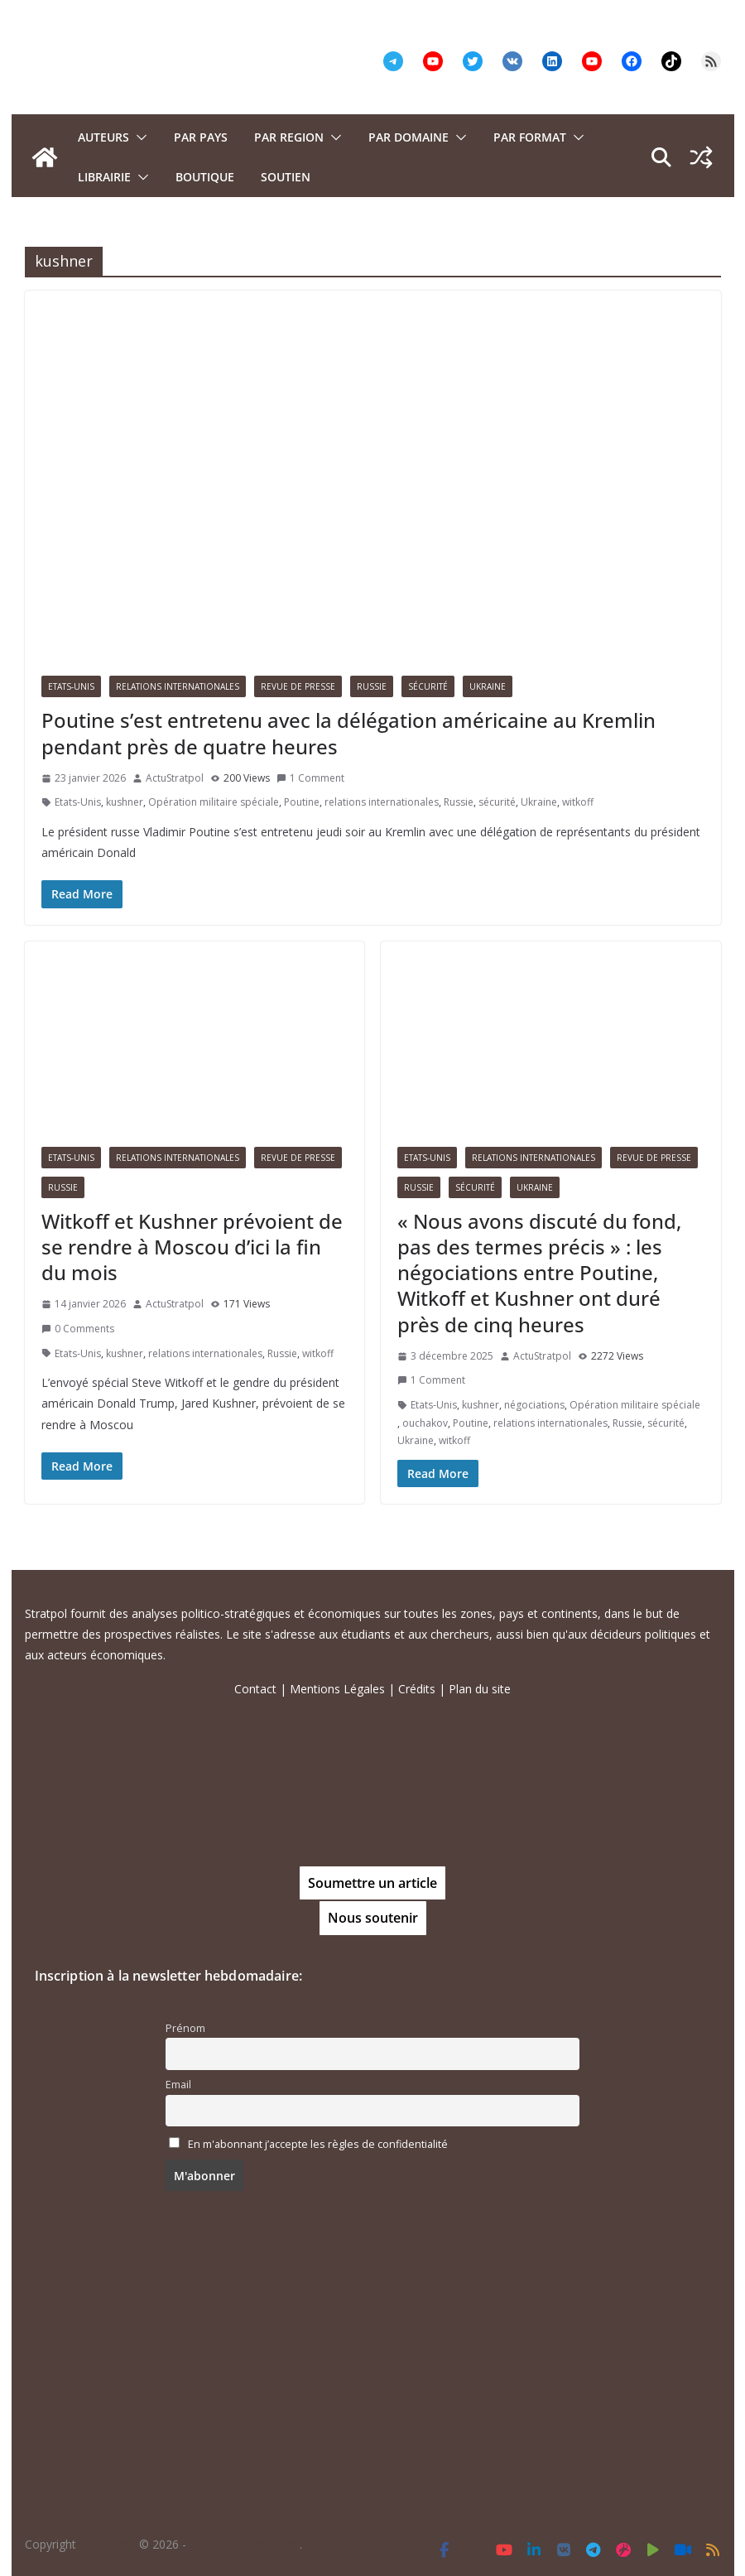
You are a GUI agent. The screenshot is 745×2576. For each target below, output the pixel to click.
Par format (529, 137)
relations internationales (381, 802)
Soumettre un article (372, 1883)
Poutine (302, 802)
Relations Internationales (177, 686)
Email (178, 2085)
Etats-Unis (71, 686)
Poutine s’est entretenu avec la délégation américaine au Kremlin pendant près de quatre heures (348, 732)
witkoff (578, 802)
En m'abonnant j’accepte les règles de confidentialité (318, 2144)
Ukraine (487, 686)
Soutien (285, 177)
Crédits (416, 1689)
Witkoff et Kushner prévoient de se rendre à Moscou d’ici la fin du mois (192, 1246)
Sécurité (428, 686)
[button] (138, 137)
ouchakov (425, 1423)
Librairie (104, 177)
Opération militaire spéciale (213, 802)
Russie (372, 686)
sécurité (497, 802)
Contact (255, 1689)
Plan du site (480, 1689)
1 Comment (310, 778)
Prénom (185, 2028)
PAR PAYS (201, 137)
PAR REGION (289, 137)
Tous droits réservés (245, 2544)
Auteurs (103, 137)
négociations (534, 1405)
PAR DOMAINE (408, 137)
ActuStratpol (175, 778)
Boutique (204, 177)
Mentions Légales (337, 1689)
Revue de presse (298, 686)
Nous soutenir (373, 1918)
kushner (124, 802)
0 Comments (77, 1329)
